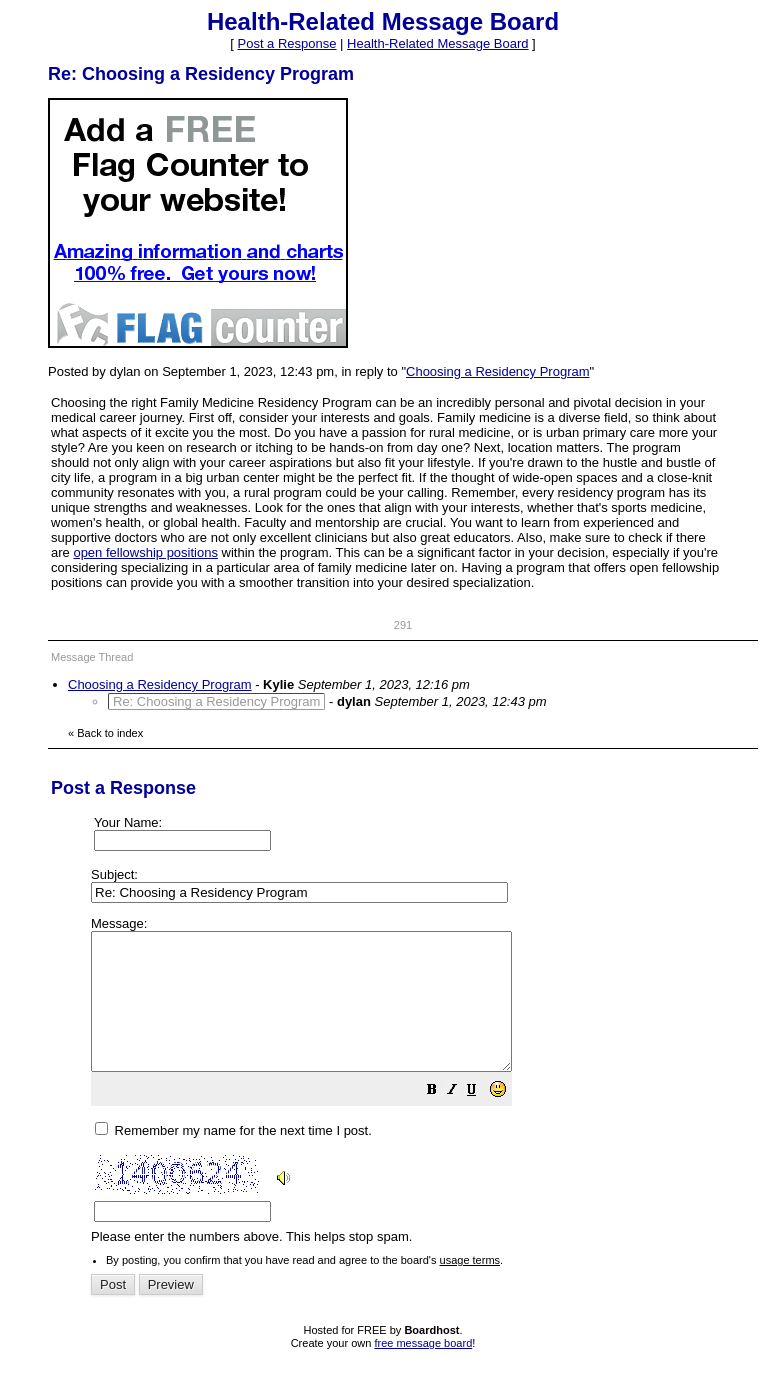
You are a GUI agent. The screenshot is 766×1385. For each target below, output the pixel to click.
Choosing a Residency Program (498, 371)
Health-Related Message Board (437, 43)
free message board (423, 1370)
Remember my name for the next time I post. (233, 1157)
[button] (482, 1119)
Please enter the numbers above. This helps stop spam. (419, 1094)
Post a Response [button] (286, 43)
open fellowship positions (145, 552)
